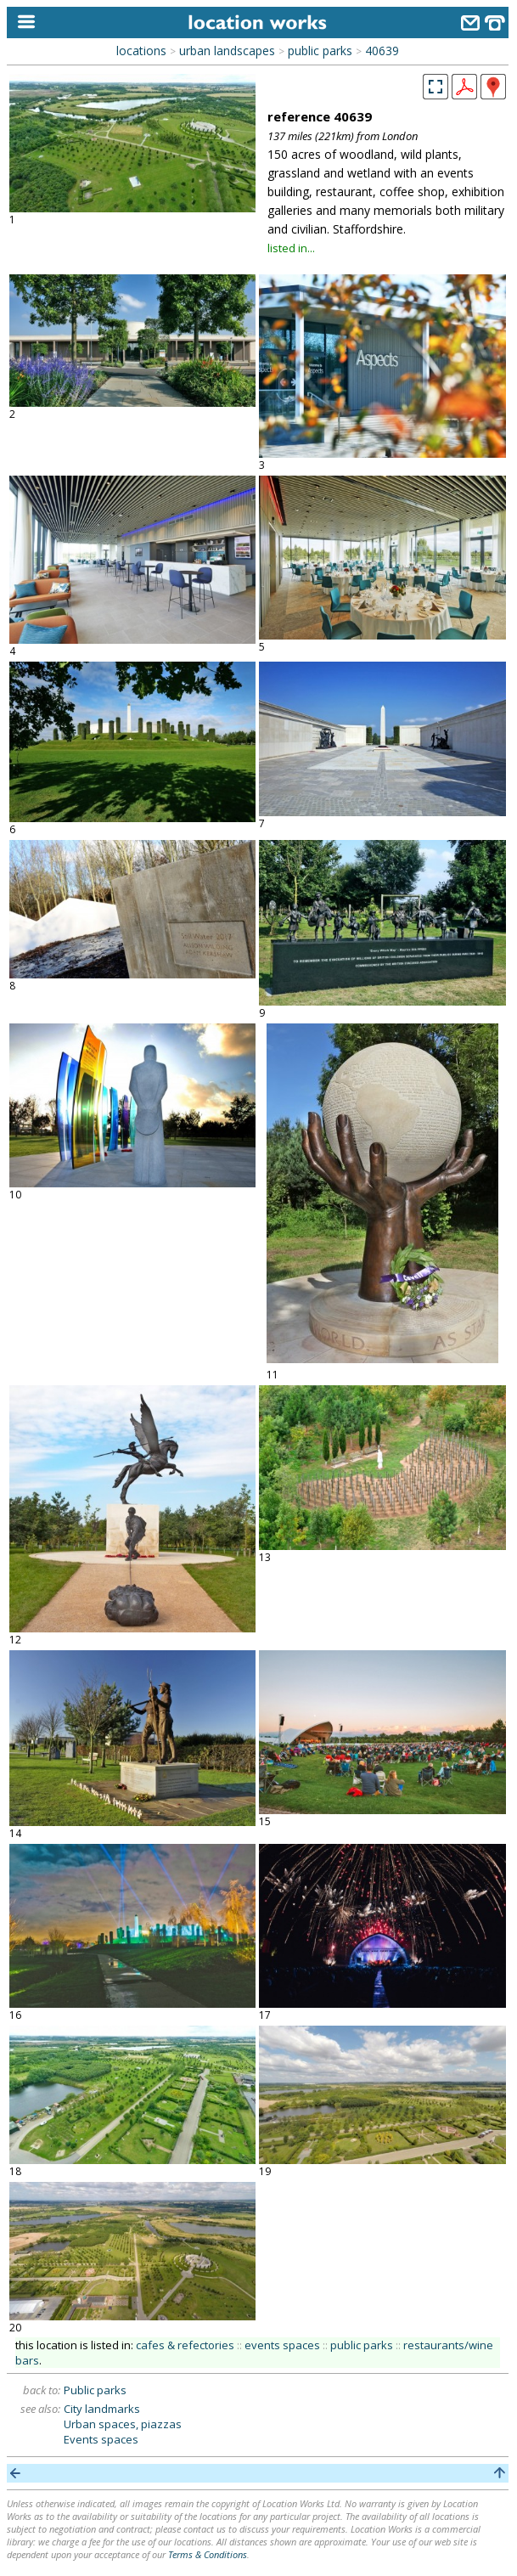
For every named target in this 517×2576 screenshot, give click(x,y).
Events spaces (101, 2439)
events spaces (282, 2345)
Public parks (95, 2390)
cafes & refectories (185, 2345)
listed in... (291, 248)
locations (141, 50)
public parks (320, 50)
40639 (382, 50)
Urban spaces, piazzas (123, 2424)
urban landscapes (227, 50)
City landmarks (102, 2408)
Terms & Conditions (207, 2554)
